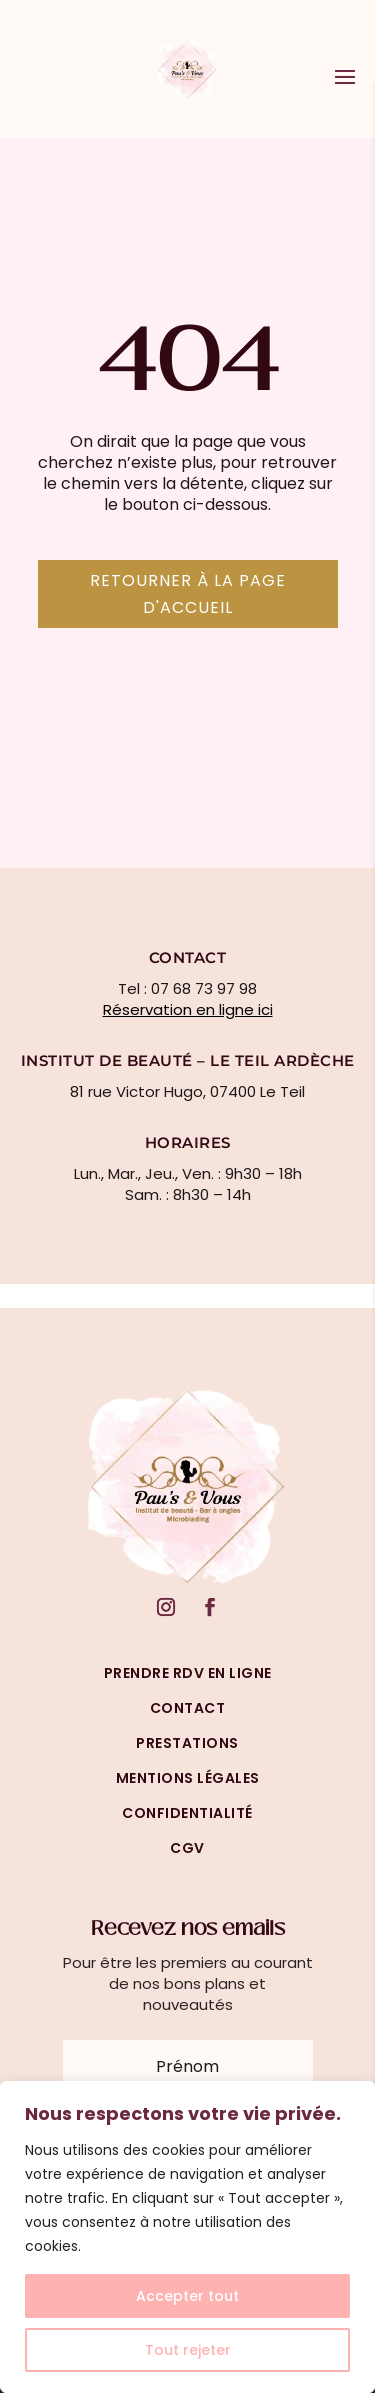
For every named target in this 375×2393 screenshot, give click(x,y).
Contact (188, 1708)
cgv (187, 1848)
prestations (187, 1743)
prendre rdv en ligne (188, 1673)
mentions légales (188, 1778)
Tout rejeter (188, 2350)
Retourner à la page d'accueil (188, 594)
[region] (187, 2237)
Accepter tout (187, 2296)
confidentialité (187, 1813)
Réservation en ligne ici (188, 1009)
